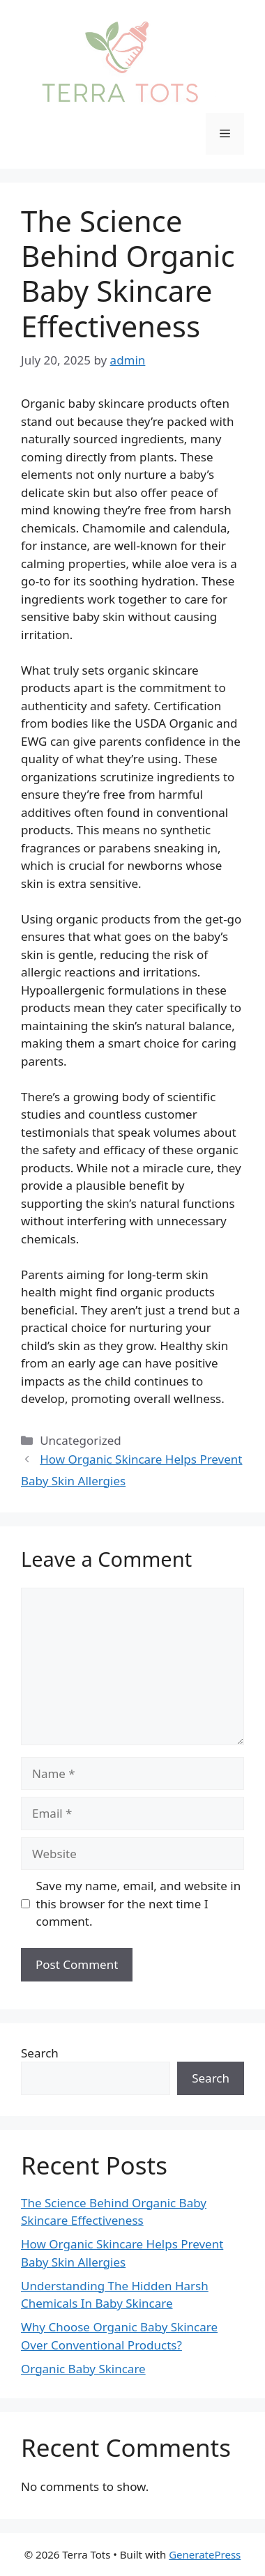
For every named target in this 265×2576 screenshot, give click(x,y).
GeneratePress (205, 2554)
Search (40, 2053)
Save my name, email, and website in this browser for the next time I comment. (138, 1903)
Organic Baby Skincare (83, 2369)
